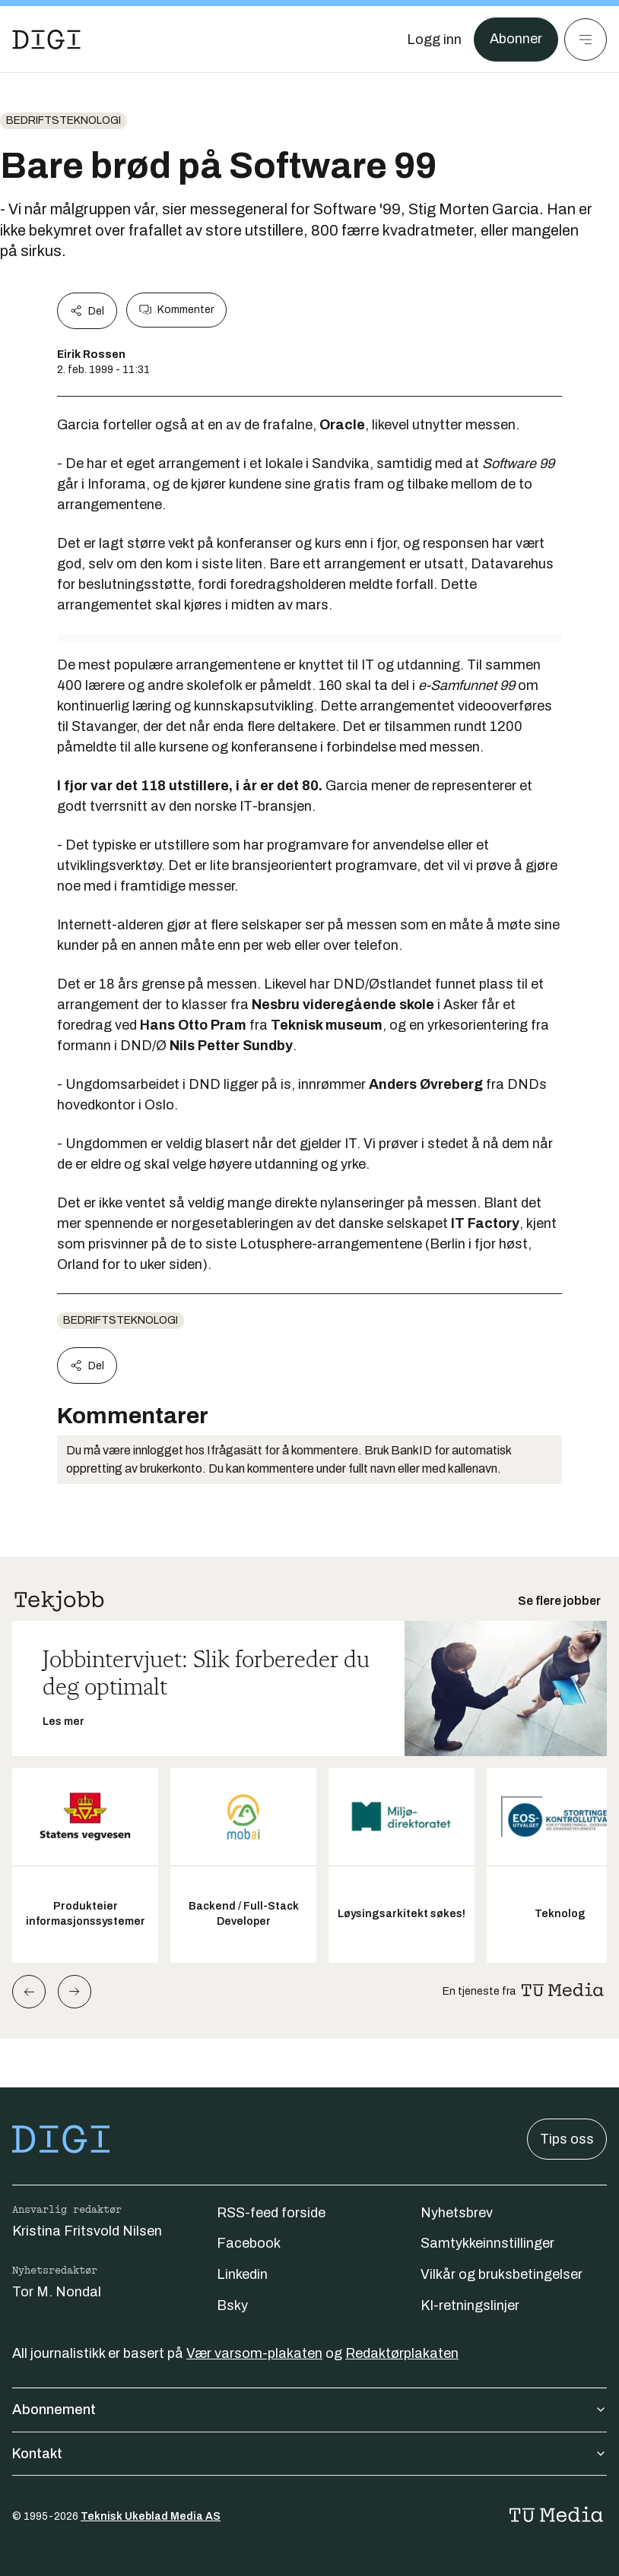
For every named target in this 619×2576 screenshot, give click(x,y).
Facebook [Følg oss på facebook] (249, 2243)
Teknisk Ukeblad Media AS (151, 2516)
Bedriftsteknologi (63, 120)
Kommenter (176, 310)
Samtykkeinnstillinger (487, 2243)
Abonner (516, 39)
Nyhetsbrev (457, 2212)
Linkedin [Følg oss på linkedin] (242, 2274)
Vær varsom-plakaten (254, 2353)
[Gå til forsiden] (46, 39)
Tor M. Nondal (56, 2291)
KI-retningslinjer (470, 2305)
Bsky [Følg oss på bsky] (232, 2305)
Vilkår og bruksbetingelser (501, 2274)
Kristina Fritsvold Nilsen (87, 2231)
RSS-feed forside (271, 2212)
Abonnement (309, 2409)
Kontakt (309, 2453)
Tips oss (567, 2139)
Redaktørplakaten (402, 2353)
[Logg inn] (434, 39)
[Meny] (585, 39)
